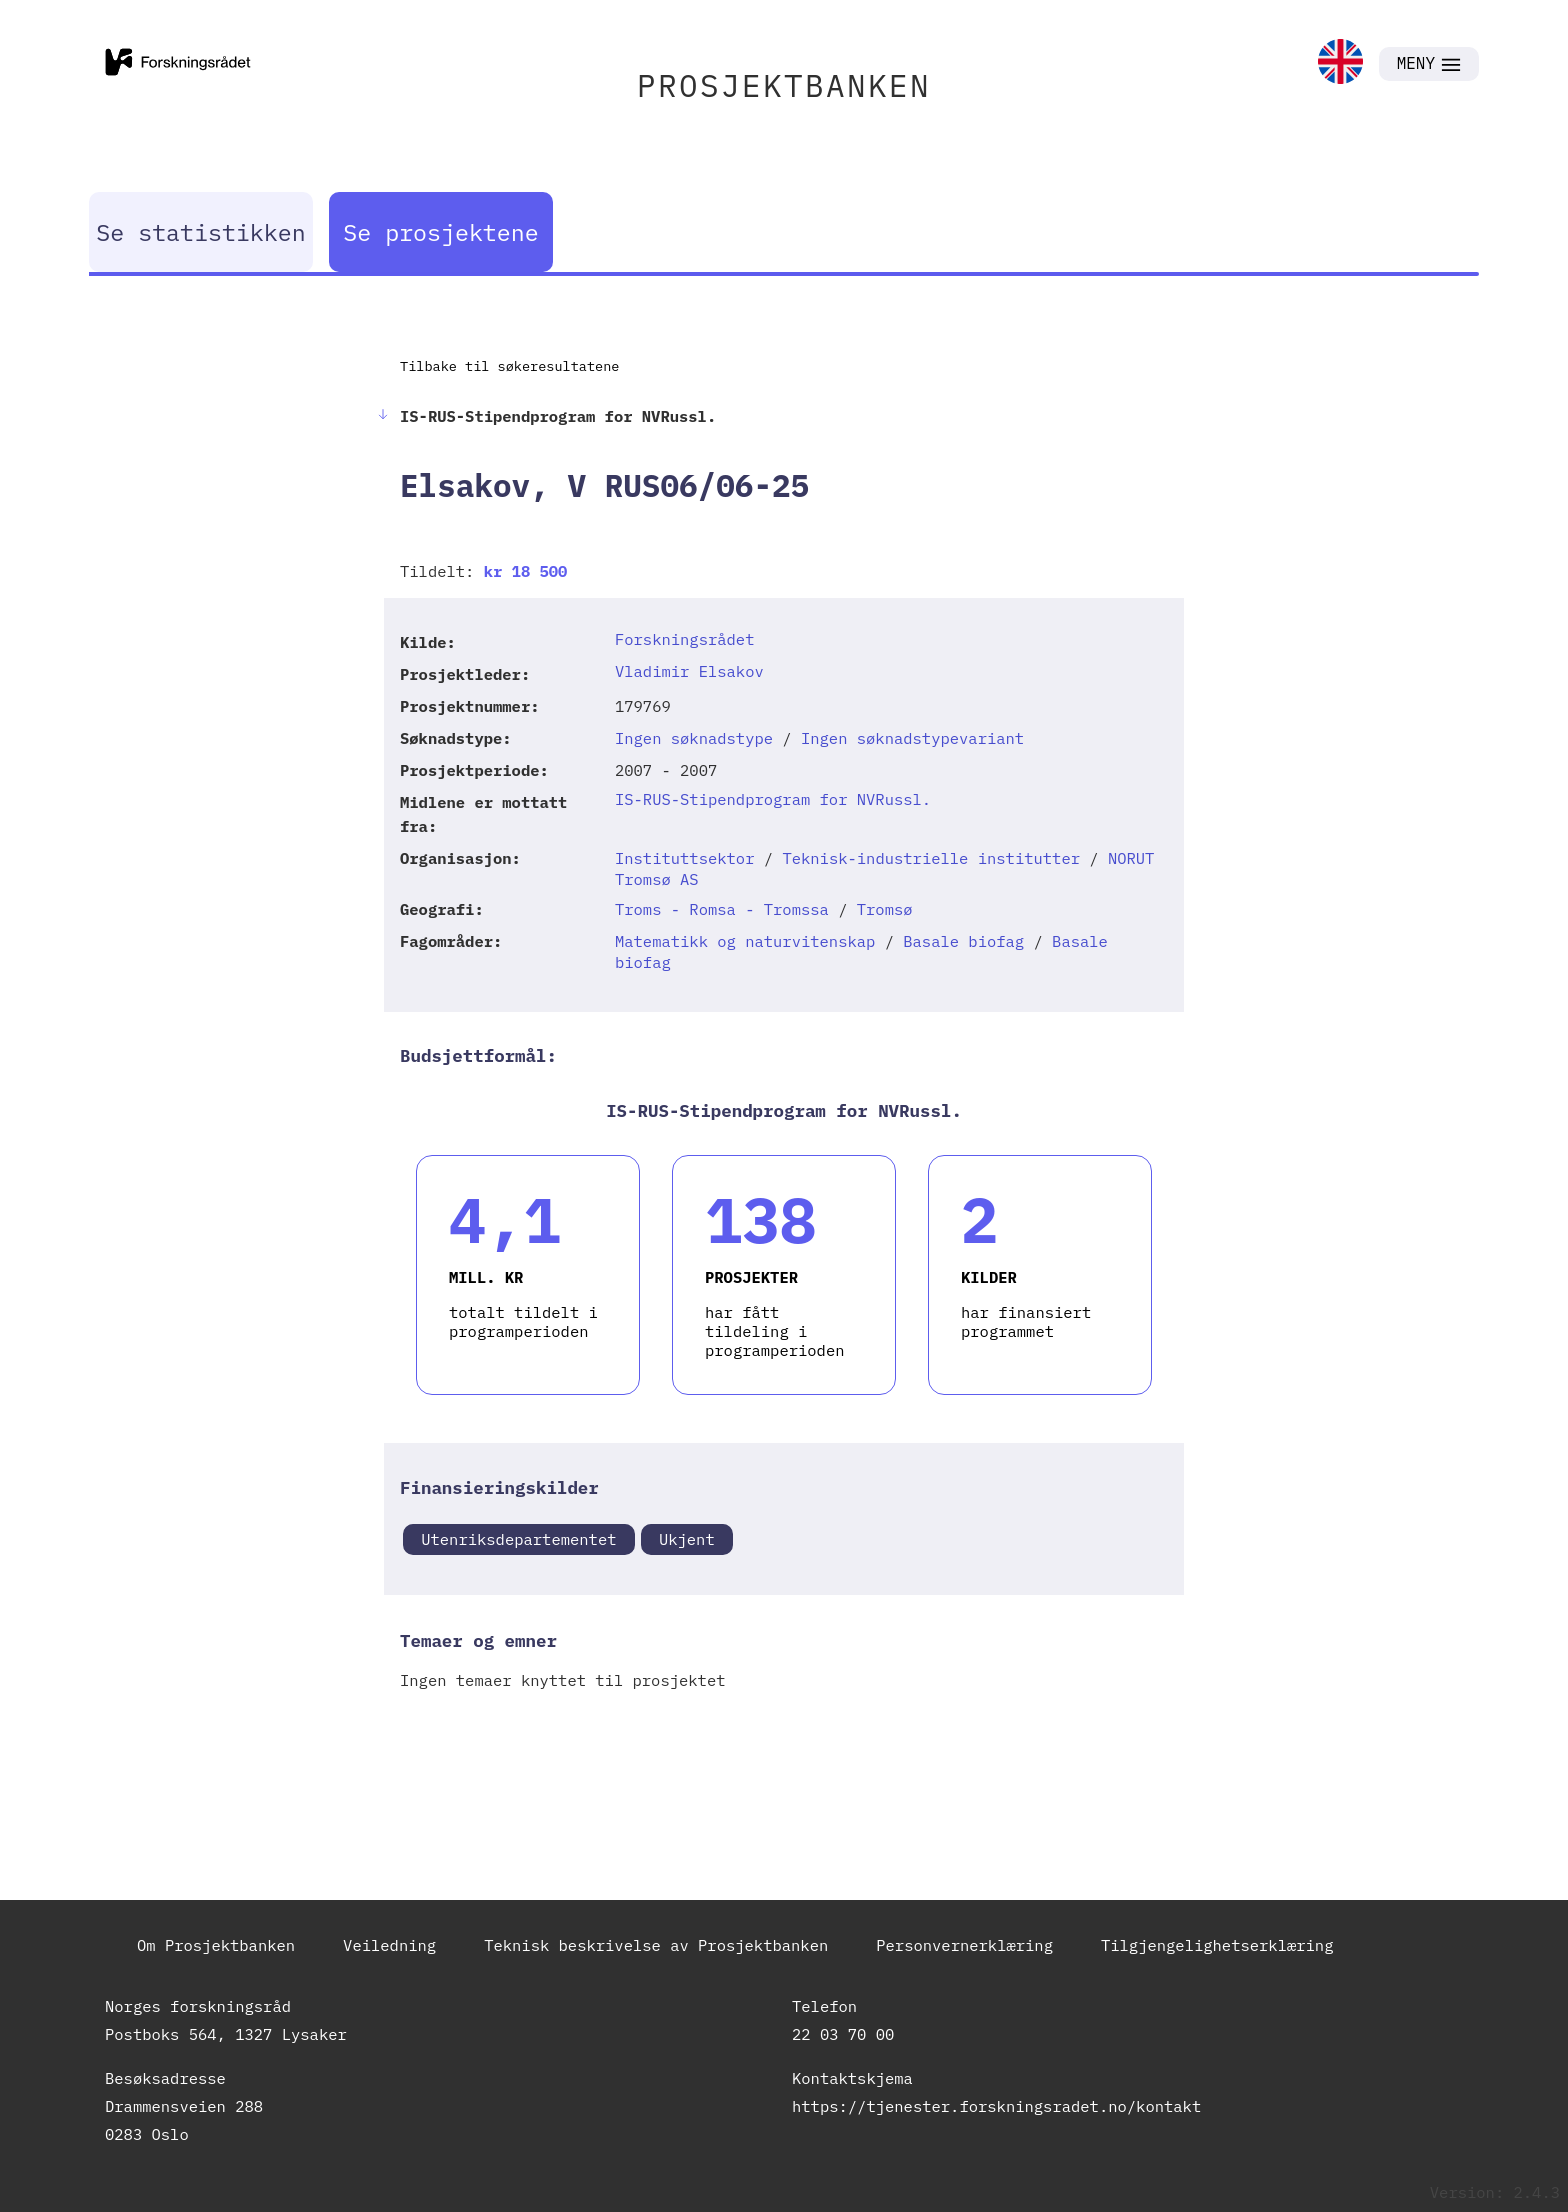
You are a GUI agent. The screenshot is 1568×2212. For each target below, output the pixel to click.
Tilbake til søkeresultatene (509, 366)
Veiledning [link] (389, 1945)
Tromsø (885, 909)
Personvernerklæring (964, 1945)
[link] (1340, 63)
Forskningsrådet (685, 639)
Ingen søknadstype (694, 738)
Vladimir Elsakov (689, 671)
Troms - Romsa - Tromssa (722, 909)
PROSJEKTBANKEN (784, 85)
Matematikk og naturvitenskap (745, 941)
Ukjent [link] (687, 1539)
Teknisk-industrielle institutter (931, 858)
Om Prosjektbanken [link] (216, 1945)
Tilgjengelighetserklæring (1217, 1945)
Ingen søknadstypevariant (912, 738)
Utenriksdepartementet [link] (518, 1539)
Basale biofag (963, 941)
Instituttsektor (685, 858)
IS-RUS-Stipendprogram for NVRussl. (773, 799)
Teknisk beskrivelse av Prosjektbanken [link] (656, 1945)
